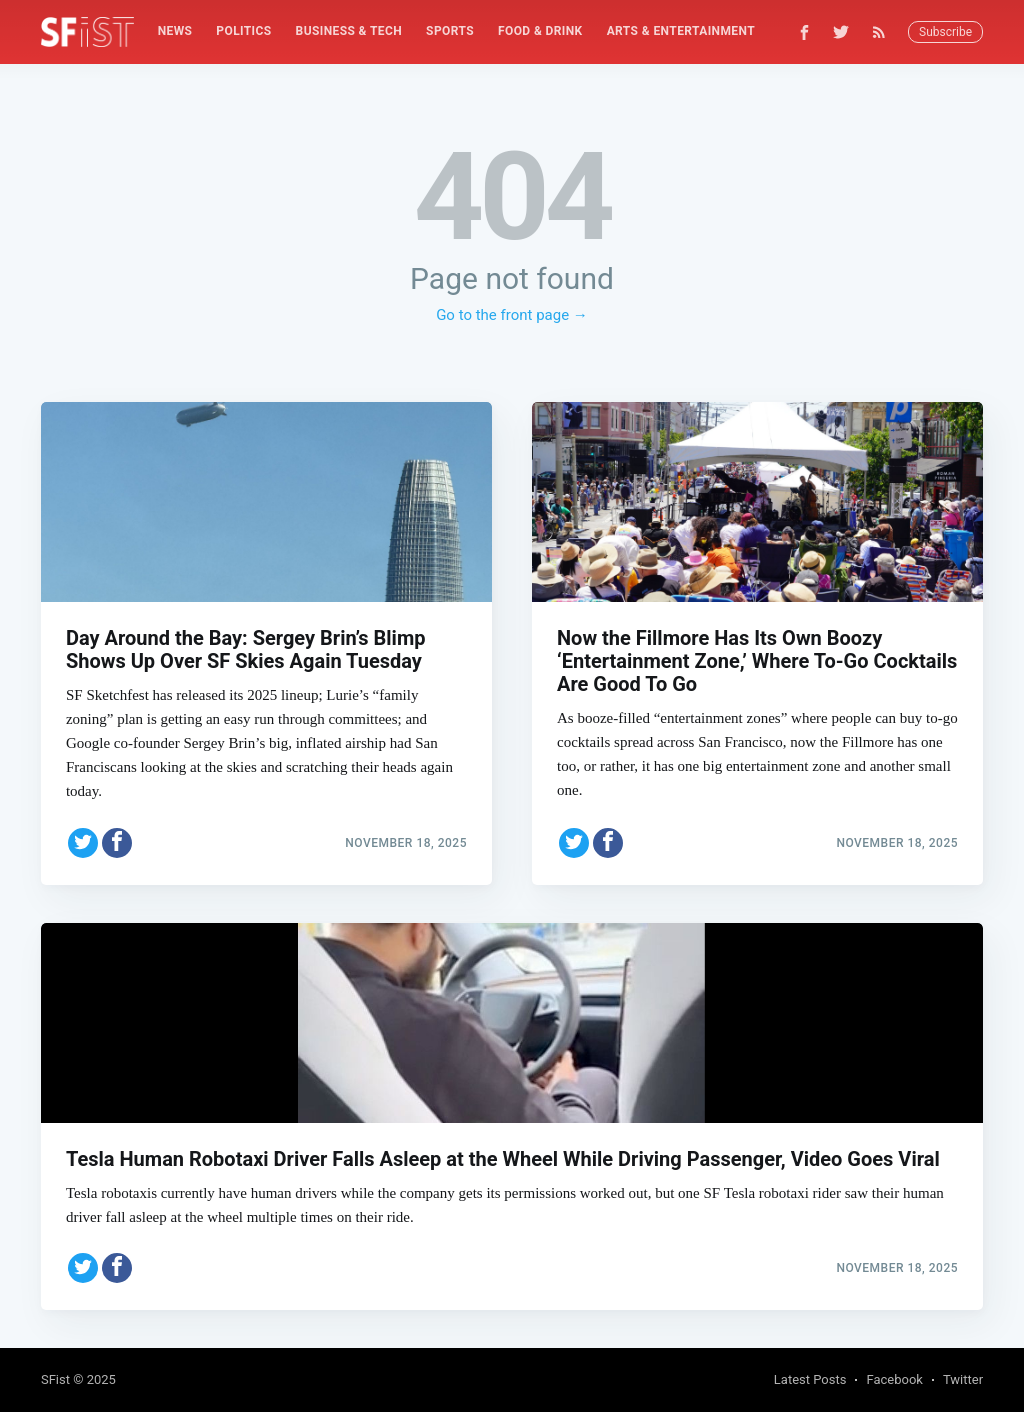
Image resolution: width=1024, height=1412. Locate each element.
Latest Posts (810, 1379)
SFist (55, 1379)
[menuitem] (175, 31)
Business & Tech (349, 31)
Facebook (894, 1379)
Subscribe (945, 32)
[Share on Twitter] (83, 839)
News (175, 31)
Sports (450, 31)
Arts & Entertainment (681, 31)
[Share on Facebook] (117, 839)
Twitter (963, 1379)
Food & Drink (540, 31)
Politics (243, 31)
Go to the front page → (512, 315)
